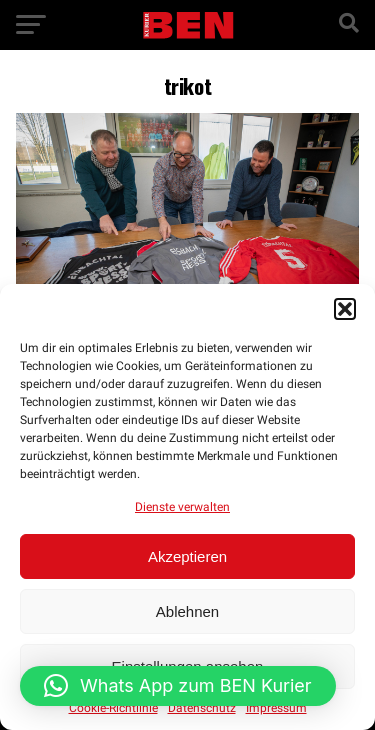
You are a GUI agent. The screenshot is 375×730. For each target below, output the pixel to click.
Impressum (276, 708)
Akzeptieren (187, 556)
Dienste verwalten (182, 507)
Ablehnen (187, 611)
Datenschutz (202, 708)
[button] (345, 309)
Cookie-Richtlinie (113, 708)
